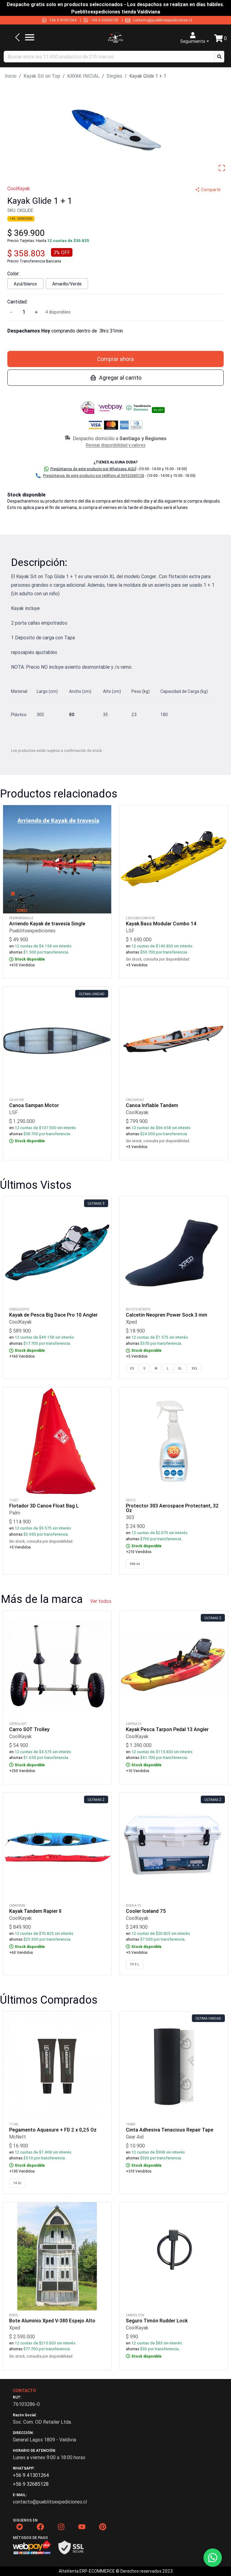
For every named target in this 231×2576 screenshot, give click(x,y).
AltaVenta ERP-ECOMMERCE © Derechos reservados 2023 (116, 2571)
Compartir (208, 189)
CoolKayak (18, 188)
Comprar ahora (115, 358)
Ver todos (100, 1601)
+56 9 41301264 (62, 20)
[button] (219, 56)
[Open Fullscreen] (222, 168)
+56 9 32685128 (104, 20)
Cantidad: (17, 301)
